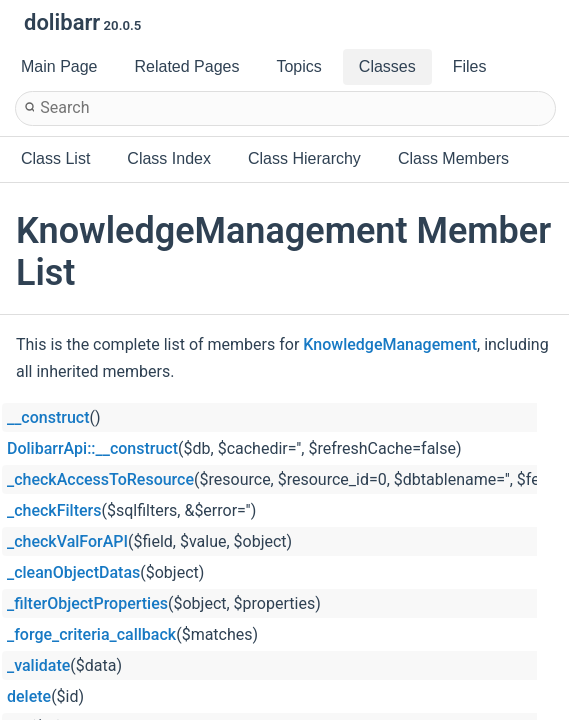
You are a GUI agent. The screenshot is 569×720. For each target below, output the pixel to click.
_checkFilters (54, 510)
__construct (48, 417)
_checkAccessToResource (100, 479)
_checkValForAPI (67, 541)
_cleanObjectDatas (73, 572)
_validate (38, 665)
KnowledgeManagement (390, 344)
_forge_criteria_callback (91, 634)
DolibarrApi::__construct (92, 448)
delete (29, 696)
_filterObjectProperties (87, 603)
